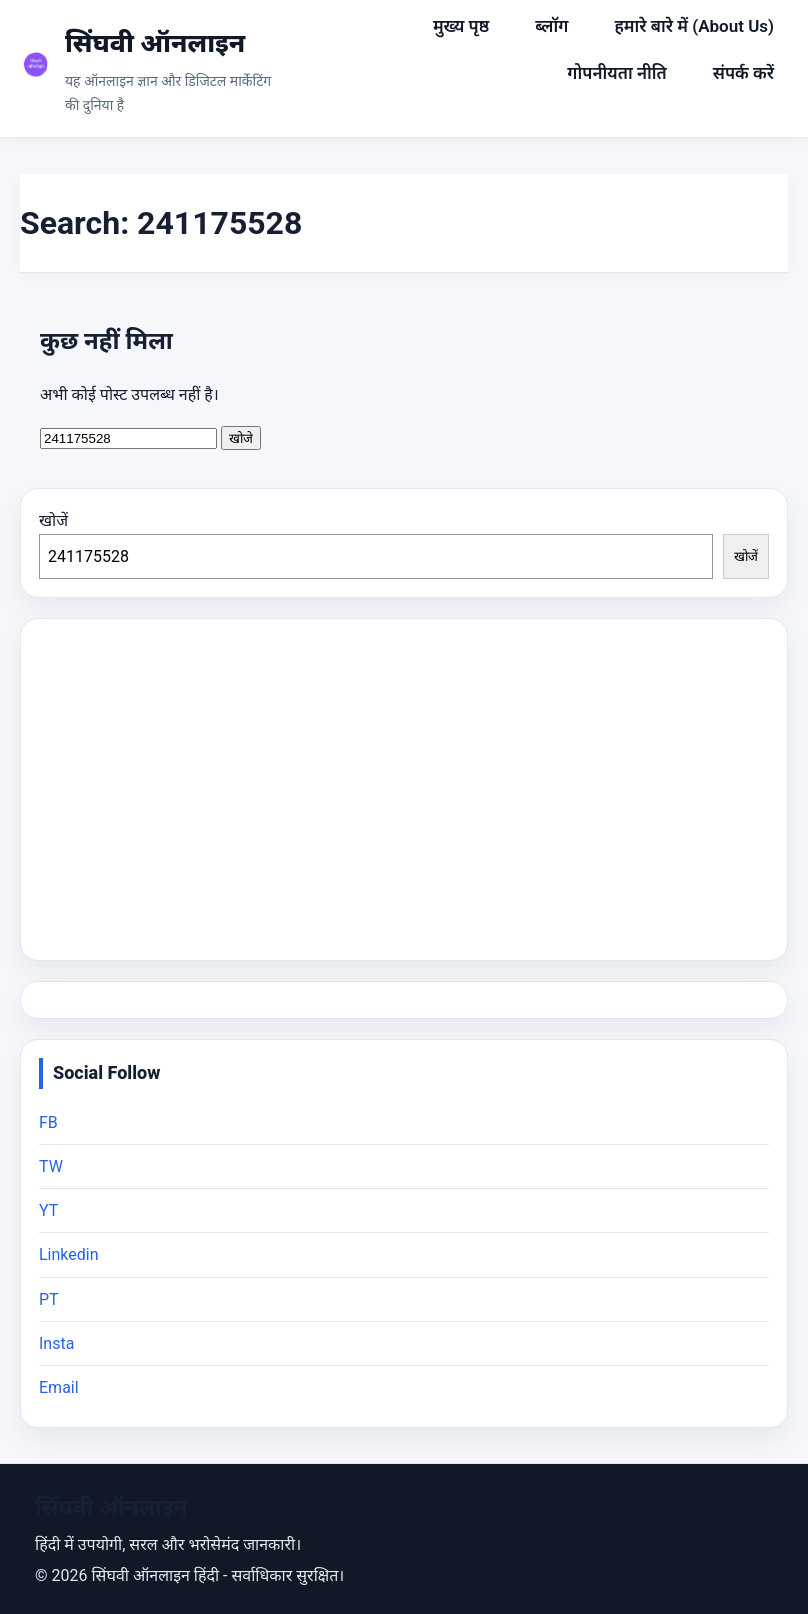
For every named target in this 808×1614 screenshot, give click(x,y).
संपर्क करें (743, 73)
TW (51, 1166)
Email (59, 1387)
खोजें (53, 520)
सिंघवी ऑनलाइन (155, 43)
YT (48, 1210)
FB (48, 1122)
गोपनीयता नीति (616, 73)
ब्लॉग (551, 26)
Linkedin (69, 1254)
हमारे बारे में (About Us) (694, 26)
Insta (56, 1343)
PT (49, 1299)
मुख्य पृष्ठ (461, 26)
